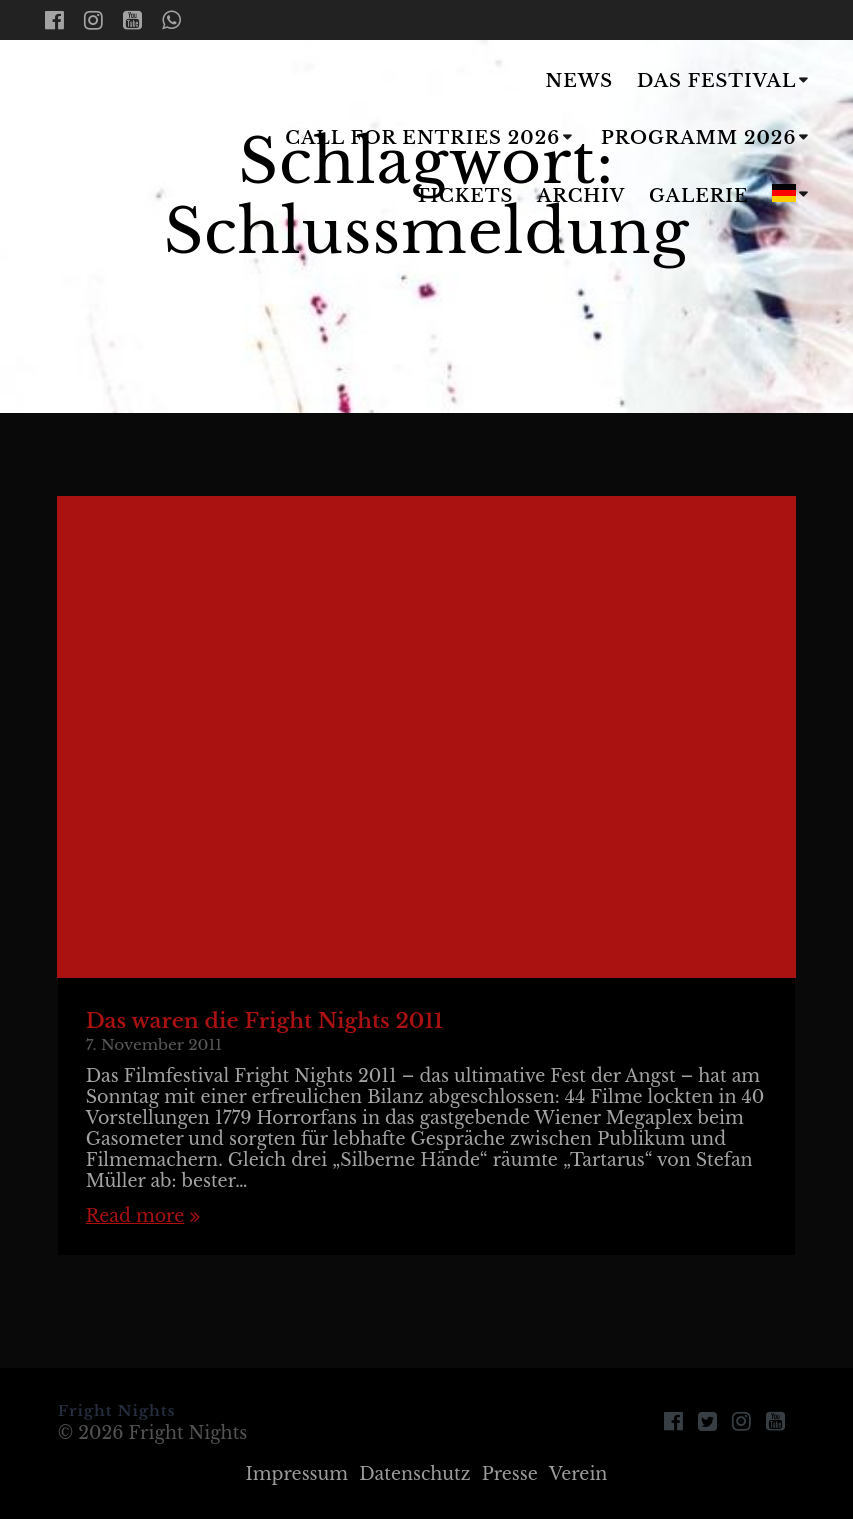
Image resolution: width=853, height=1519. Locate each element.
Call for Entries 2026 (422, 138)
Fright (94, 140)
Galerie (699, 196)
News (580, 81)
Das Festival (716, 81)
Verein (578, 1474)
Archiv (581, 196)
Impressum (297, 1474)
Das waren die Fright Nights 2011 (264, 1021)
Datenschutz (414, 1474)
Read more (135, 1216)
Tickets (464, 196)
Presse (510, 1474)
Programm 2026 (698, 138)
